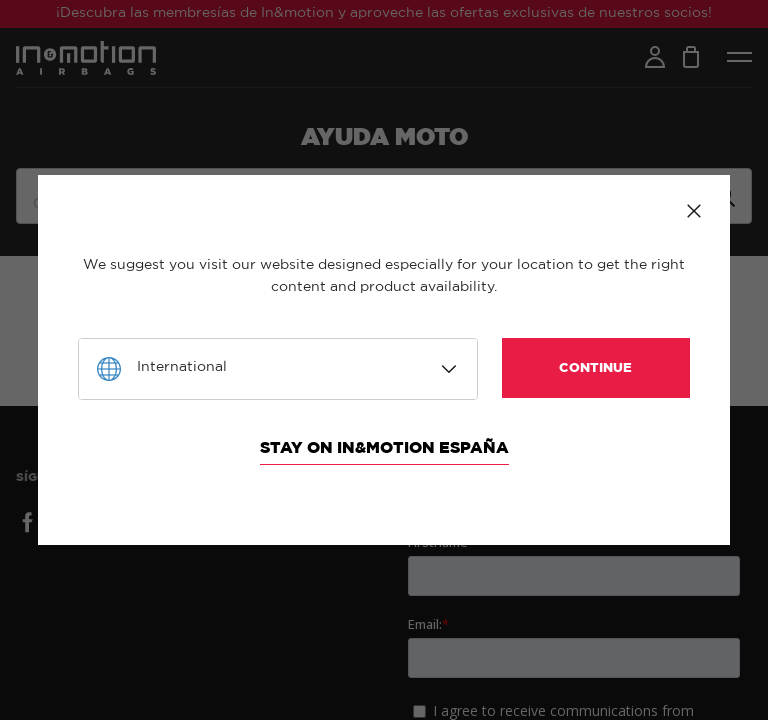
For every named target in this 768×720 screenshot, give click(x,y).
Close (694, 211)
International (182, 367)
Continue (595, 368)
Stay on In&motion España (384, 448)
